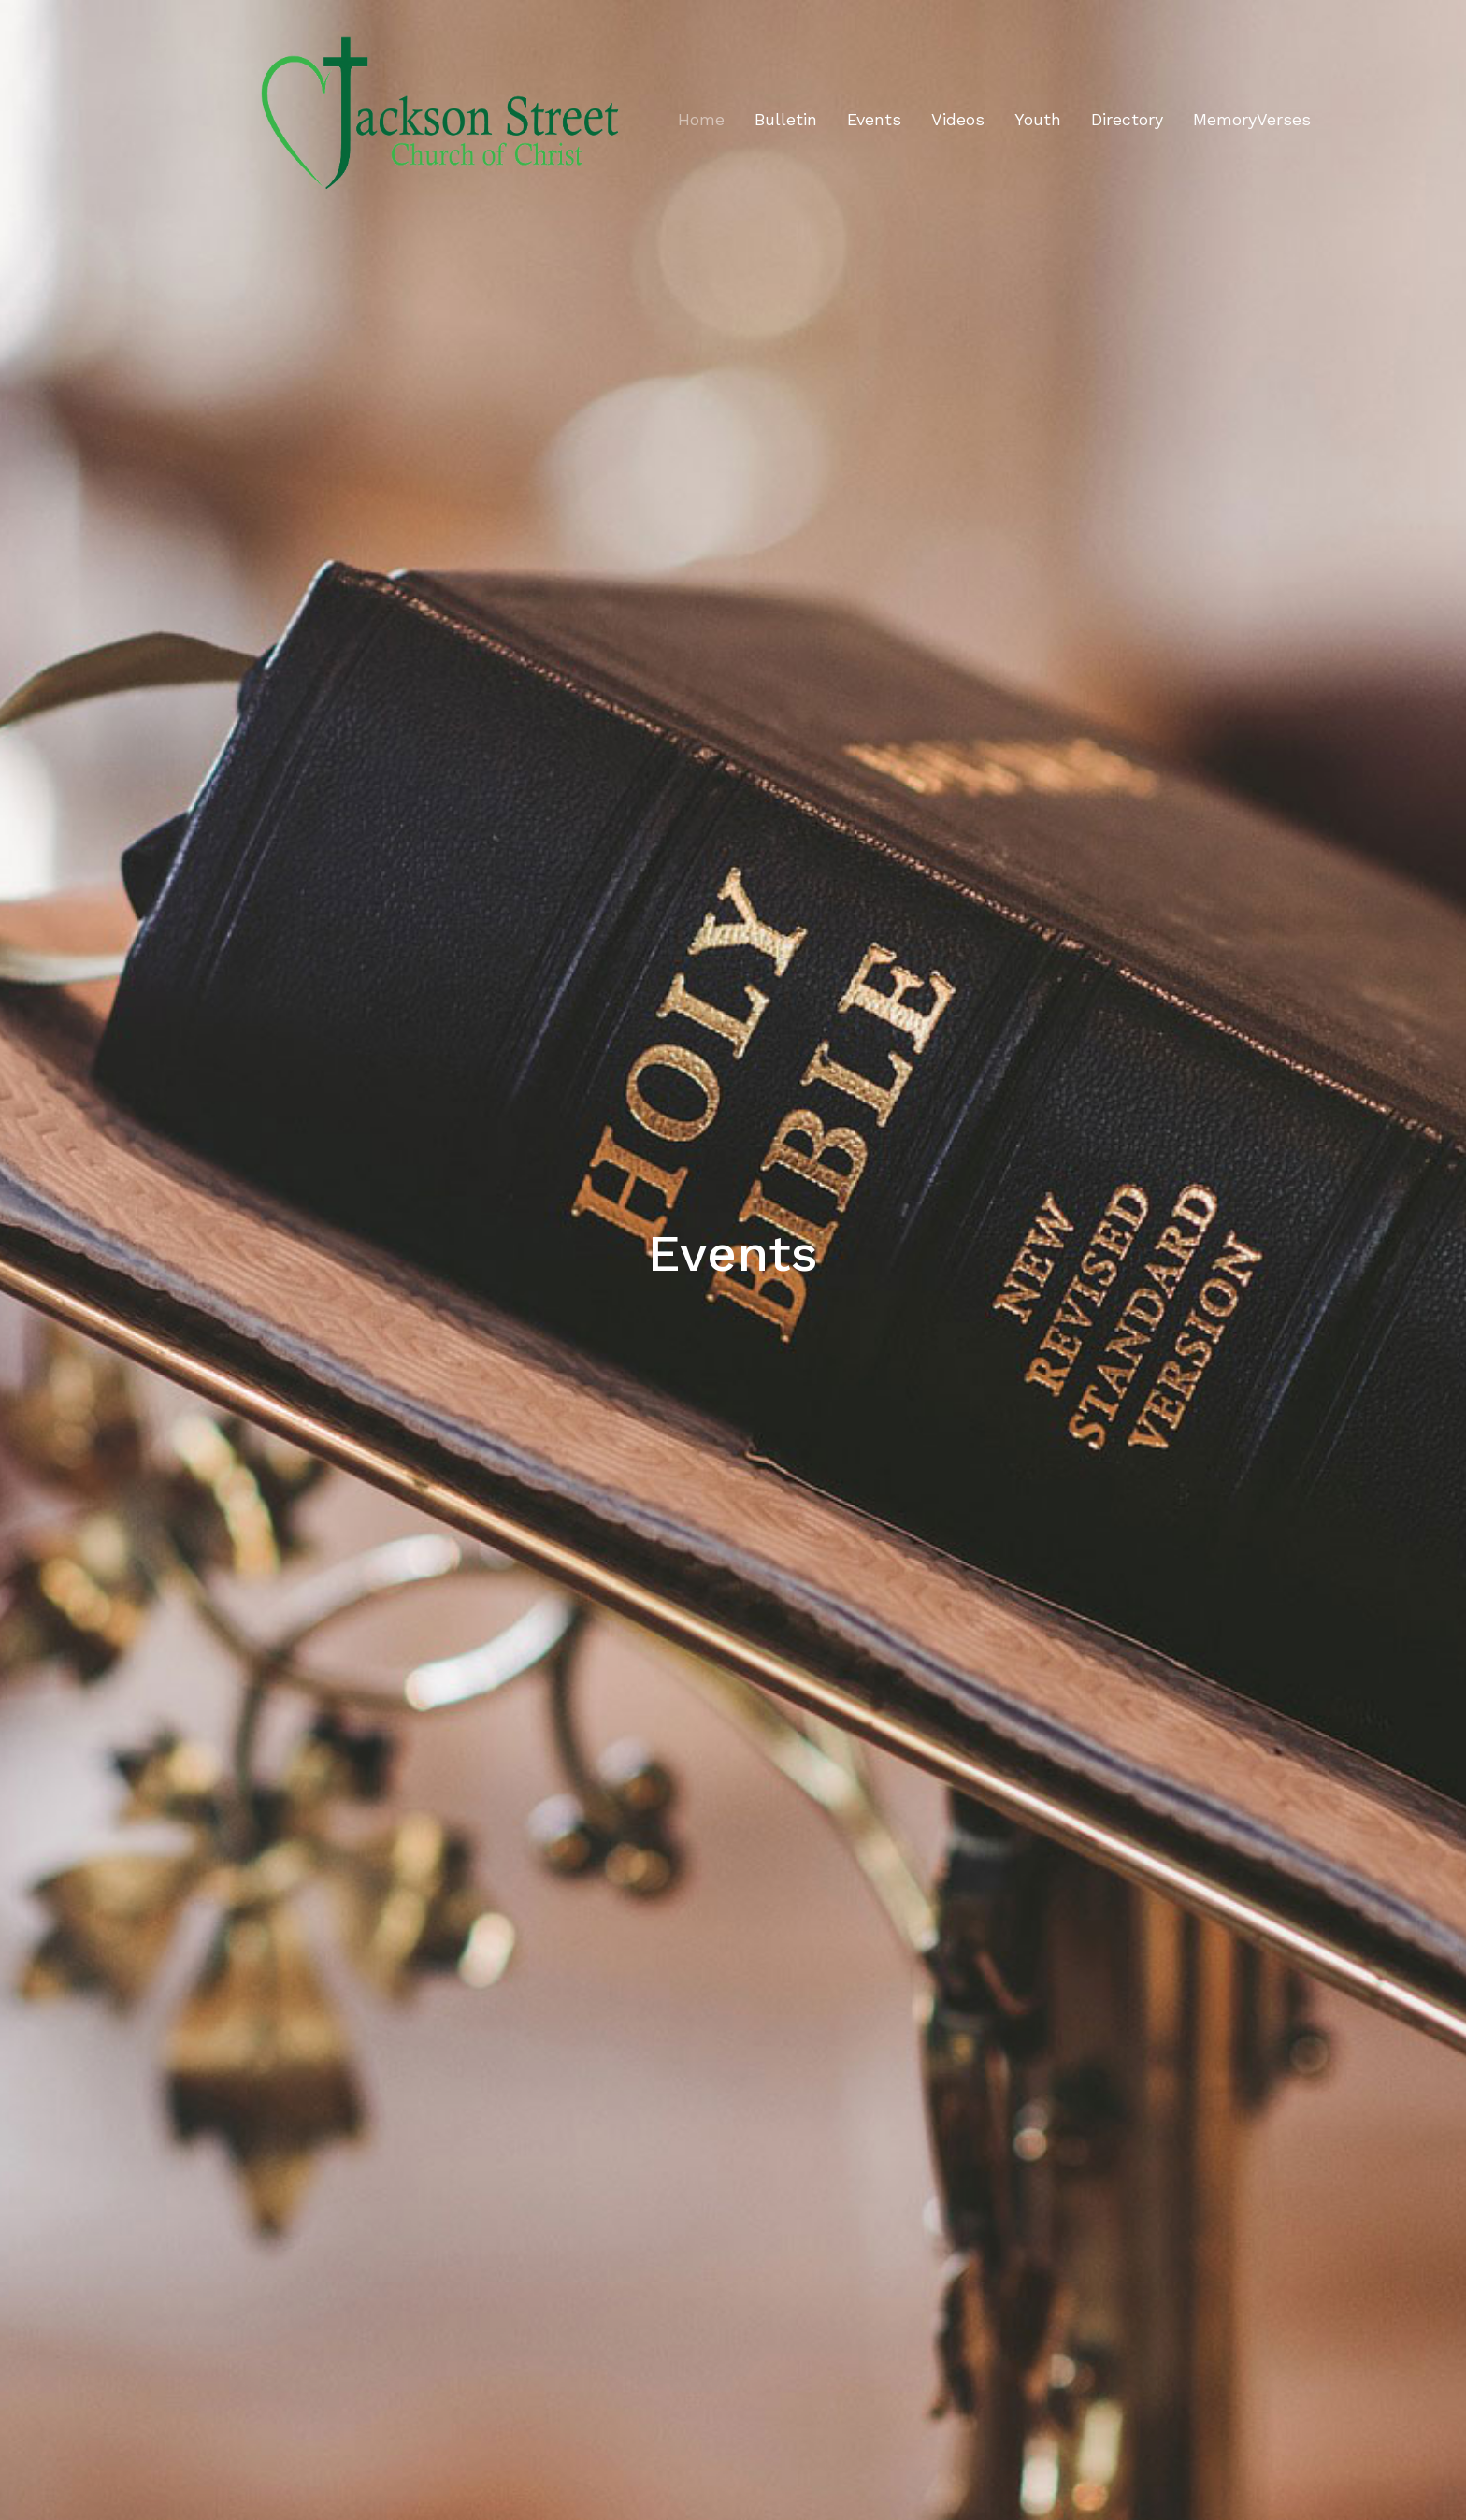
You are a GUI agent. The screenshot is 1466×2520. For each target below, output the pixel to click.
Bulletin (786, 119)
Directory (1127, 119)
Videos (958, 119)
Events (874, 119)
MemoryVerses (1252, 119)
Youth (1037, 119)
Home (701, 119)
